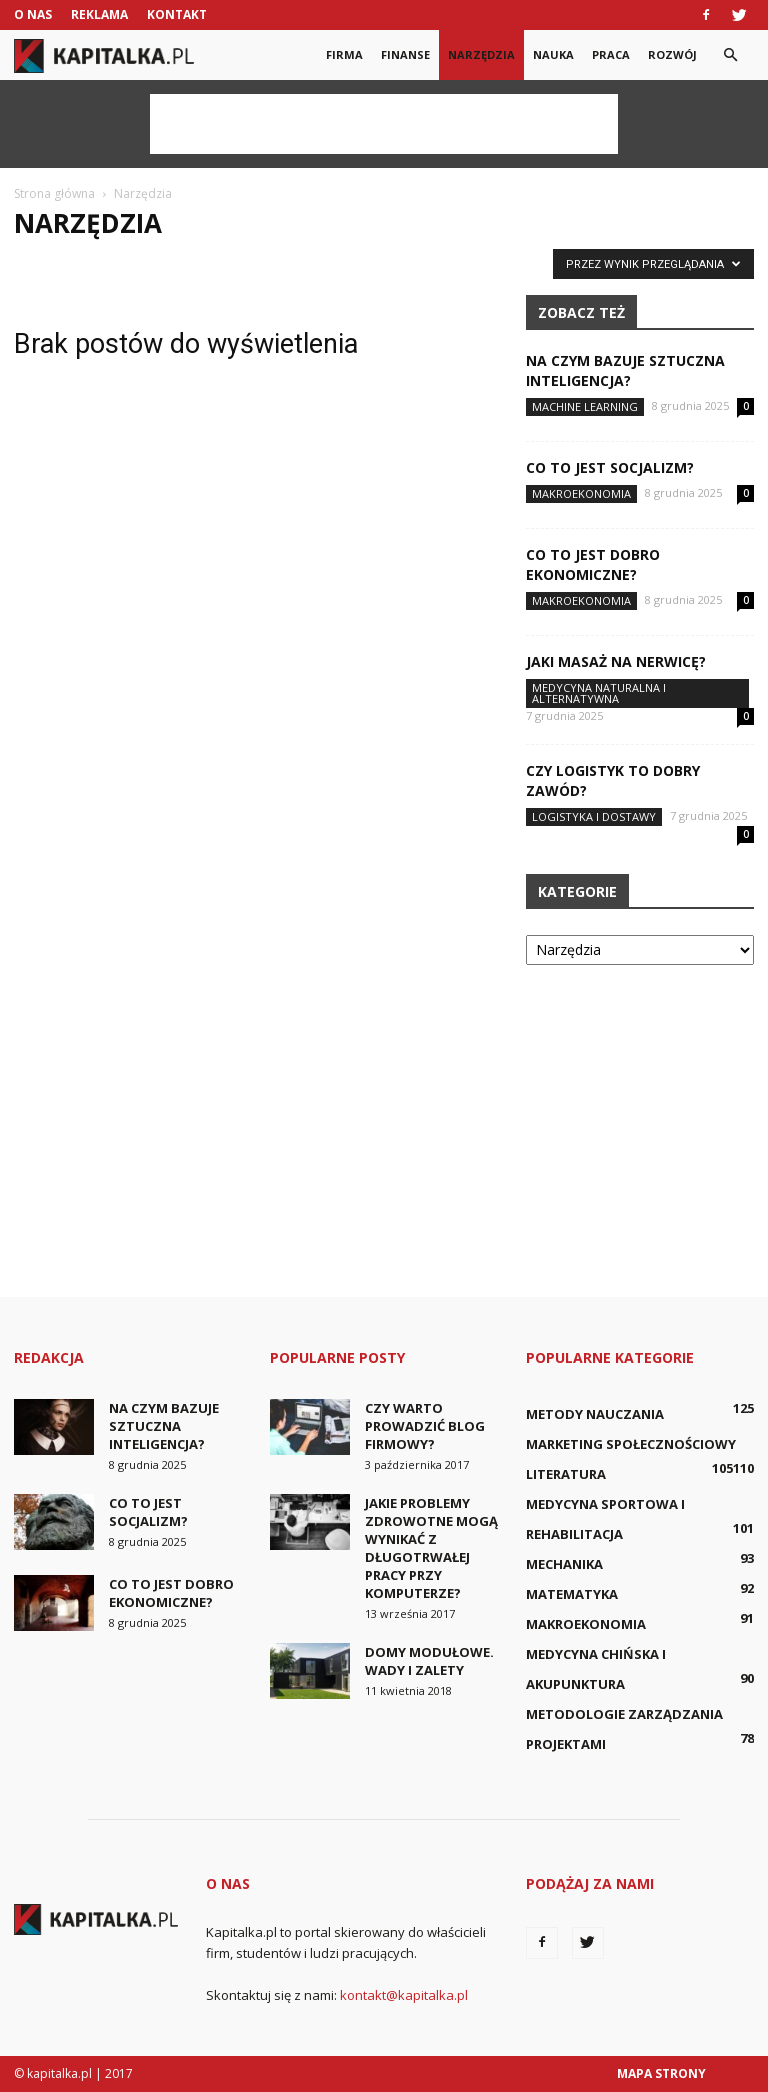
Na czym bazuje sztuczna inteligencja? (625, 370)
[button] (730, 55)
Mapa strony (661, 2073)
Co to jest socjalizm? (610, 467)
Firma (344, 54)
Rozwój (672, 54)
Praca (611, 54)
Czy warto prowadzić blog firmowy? (425, 1426)
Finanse (405, 54)
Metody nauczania (595, 1414)
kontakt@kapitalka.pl (404, 1995)
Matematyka (572, 1594)
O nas (33, 14)
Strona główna (54, 193)
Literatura (566, 1474)
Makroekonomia (581, 493)
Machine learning (585, 406)
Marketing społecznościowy (631, 1444)
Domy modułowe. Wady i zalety (429, 1661)
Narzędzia (481, 54)
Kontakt (177, 14)
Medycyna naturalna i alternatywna (599, 693)
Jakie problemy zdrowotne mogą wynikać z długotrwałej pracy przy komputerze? (431, 1548)
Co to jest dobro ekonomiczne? (593, 564)
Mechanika (564, 1564)
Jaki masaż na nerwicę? (616, 661)
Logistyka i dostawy (594, 816)
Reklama (99, 14)
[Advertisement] (384, 124)
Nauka (553, 54)
